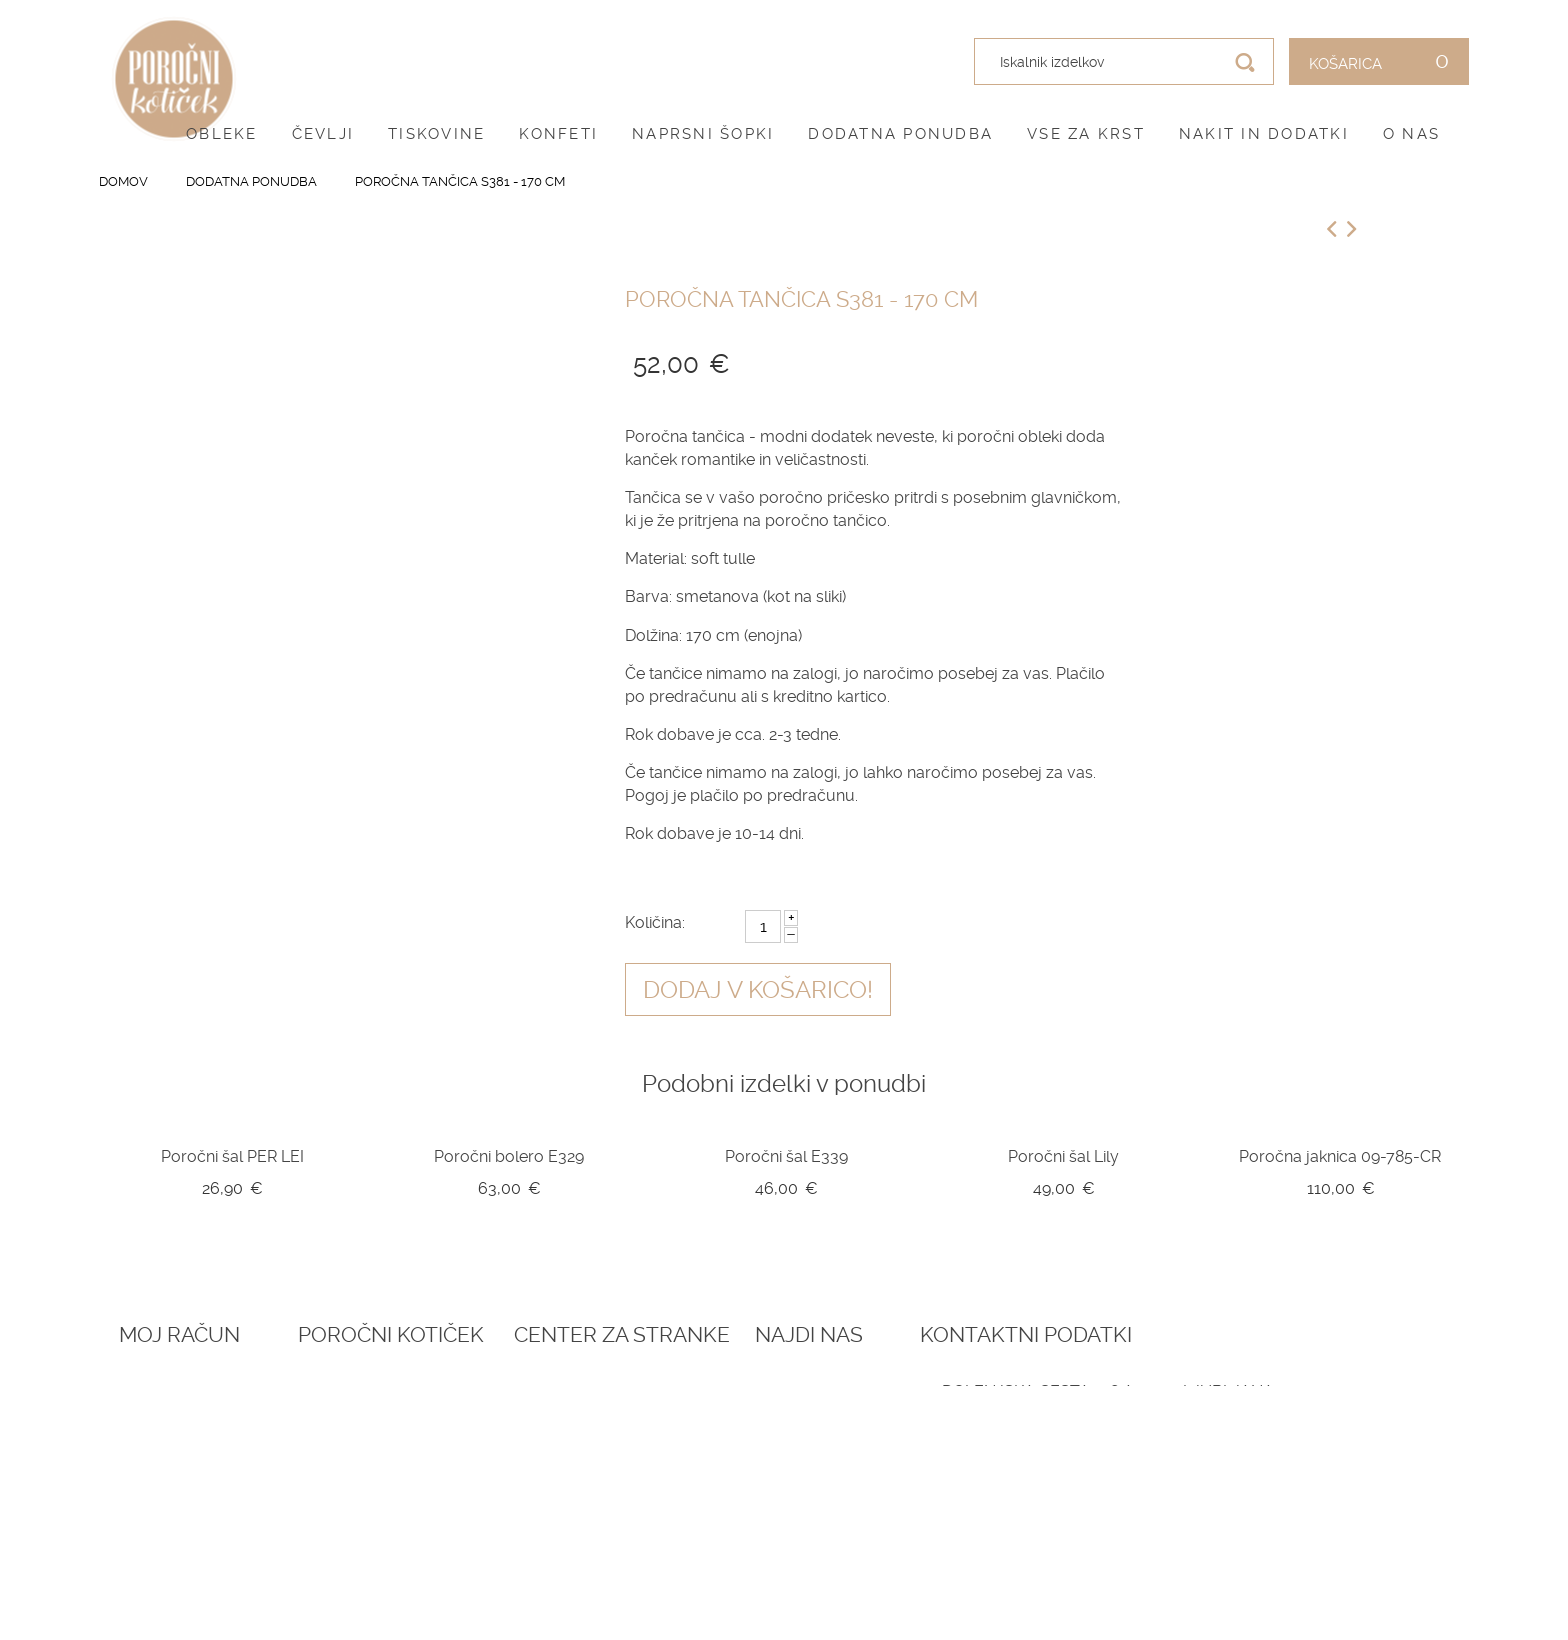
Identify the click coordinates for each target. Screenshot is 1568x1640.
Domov (123, 181)
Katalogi (411, 1464)
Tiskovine (436, 134)
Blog (397, 1415)
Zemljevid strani (184, 1464)
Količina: (655, 922)
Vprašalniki (423, 1488)
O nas (1411, 134)
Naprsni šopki (703, 134)
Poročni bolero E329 (509, 1156)
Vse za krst (1086, 134)
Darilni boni (424, 1439)
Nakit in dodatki (1264, 134)
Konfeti (558, 134)
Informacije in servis (721, 1488)
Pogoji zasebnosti (711, 1439)
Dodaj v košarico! (758, 990)
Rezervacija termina (458, 1391)
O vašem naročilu (188, 1439)
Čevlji (323, 134)
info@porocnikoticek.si (1273, 1538)
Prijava (146, 1391)
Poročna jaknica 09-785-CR (1340, 1156)
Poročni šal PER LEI (232, 1156)
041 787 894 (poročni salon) (1284, 1514)
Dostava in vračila (712, 1464)
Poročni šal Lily (1063, 1156)
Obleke (222, 134)
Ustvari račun (175, 1415)
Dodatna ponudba (900, 134)
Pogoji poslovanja (713, 1415)
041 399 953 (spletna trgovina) (1256, 1492)
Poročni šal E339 (786, 1156)
